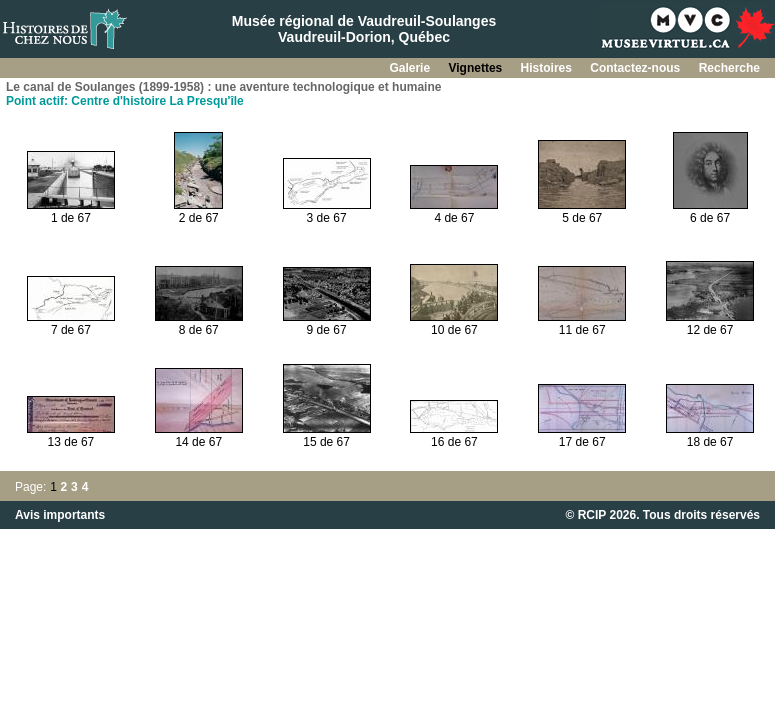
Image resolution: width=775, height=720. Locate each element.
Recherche (729, 68)
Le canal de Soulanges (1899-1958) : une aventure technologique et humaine (223, 87)
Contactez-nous (636, 68)
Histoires (548, 68)
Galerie (411, 68)
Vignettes (476, 68)
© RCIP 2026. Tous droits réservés (663, 515)
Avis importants (60, 515)
